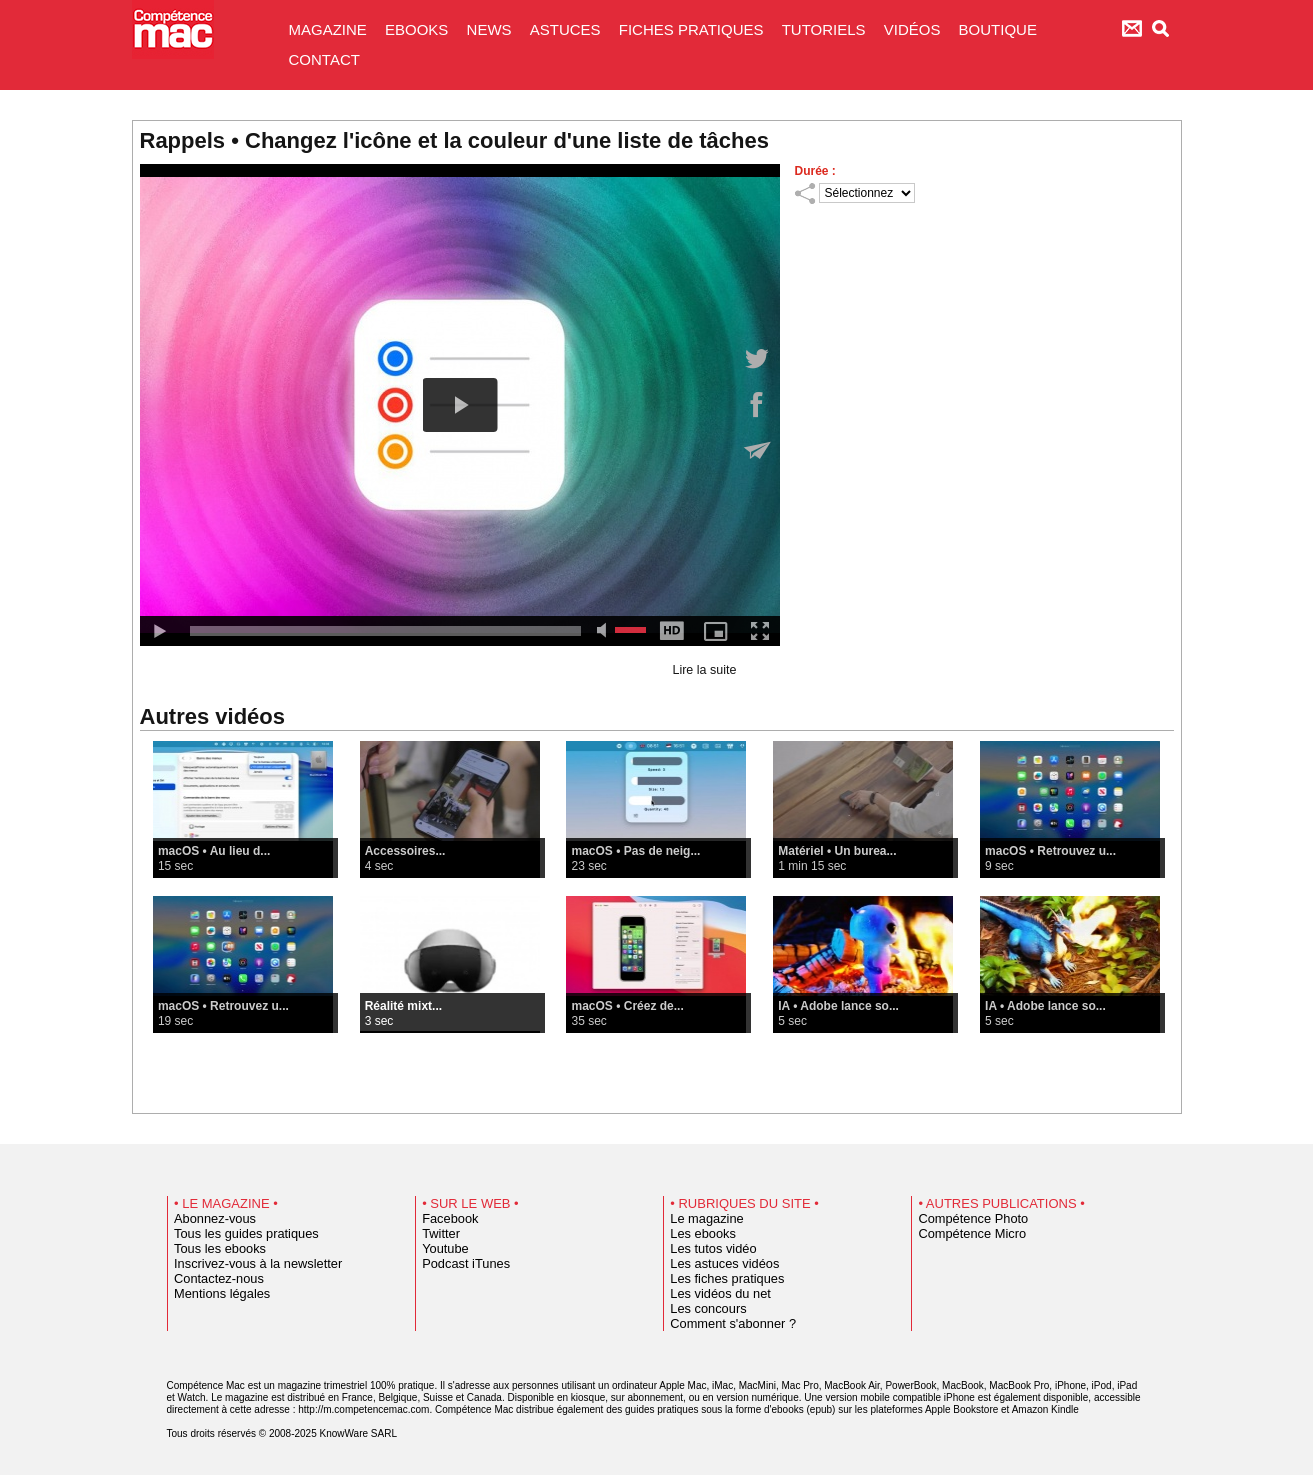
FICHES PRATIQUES (693, 29)
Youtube (441, 1249)
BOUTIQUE (998, 29)
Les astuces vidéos (715, 1264)
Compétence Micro (962, 1234)
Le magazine (700, 1219)
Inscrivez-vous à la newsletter (244, 1264)
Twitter (437, 1234)
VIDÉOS (914, 29)
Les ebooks (697, 1234)
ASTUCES (567, 29)
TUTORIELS (826, 29)
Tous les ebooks (212, 1249)
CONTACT (324, 59)
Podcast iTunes (458, 1264)
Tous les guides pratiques (234, 1234)
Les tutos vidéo (706, 1249)
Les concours (701, 1309)
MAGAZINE (330, 29)
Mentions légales (214, 1294)
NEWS (491, 29)
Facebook (445, 1219)
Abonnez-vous (208, 1219)
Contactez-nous (211, 1279)
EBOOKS (419, 29)
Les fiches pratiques (717, 1279)
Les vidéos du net (712, 1294)
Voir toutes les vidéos (656, 1083)
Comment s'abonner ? (722, 1324)
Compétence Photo (963, 1219)
